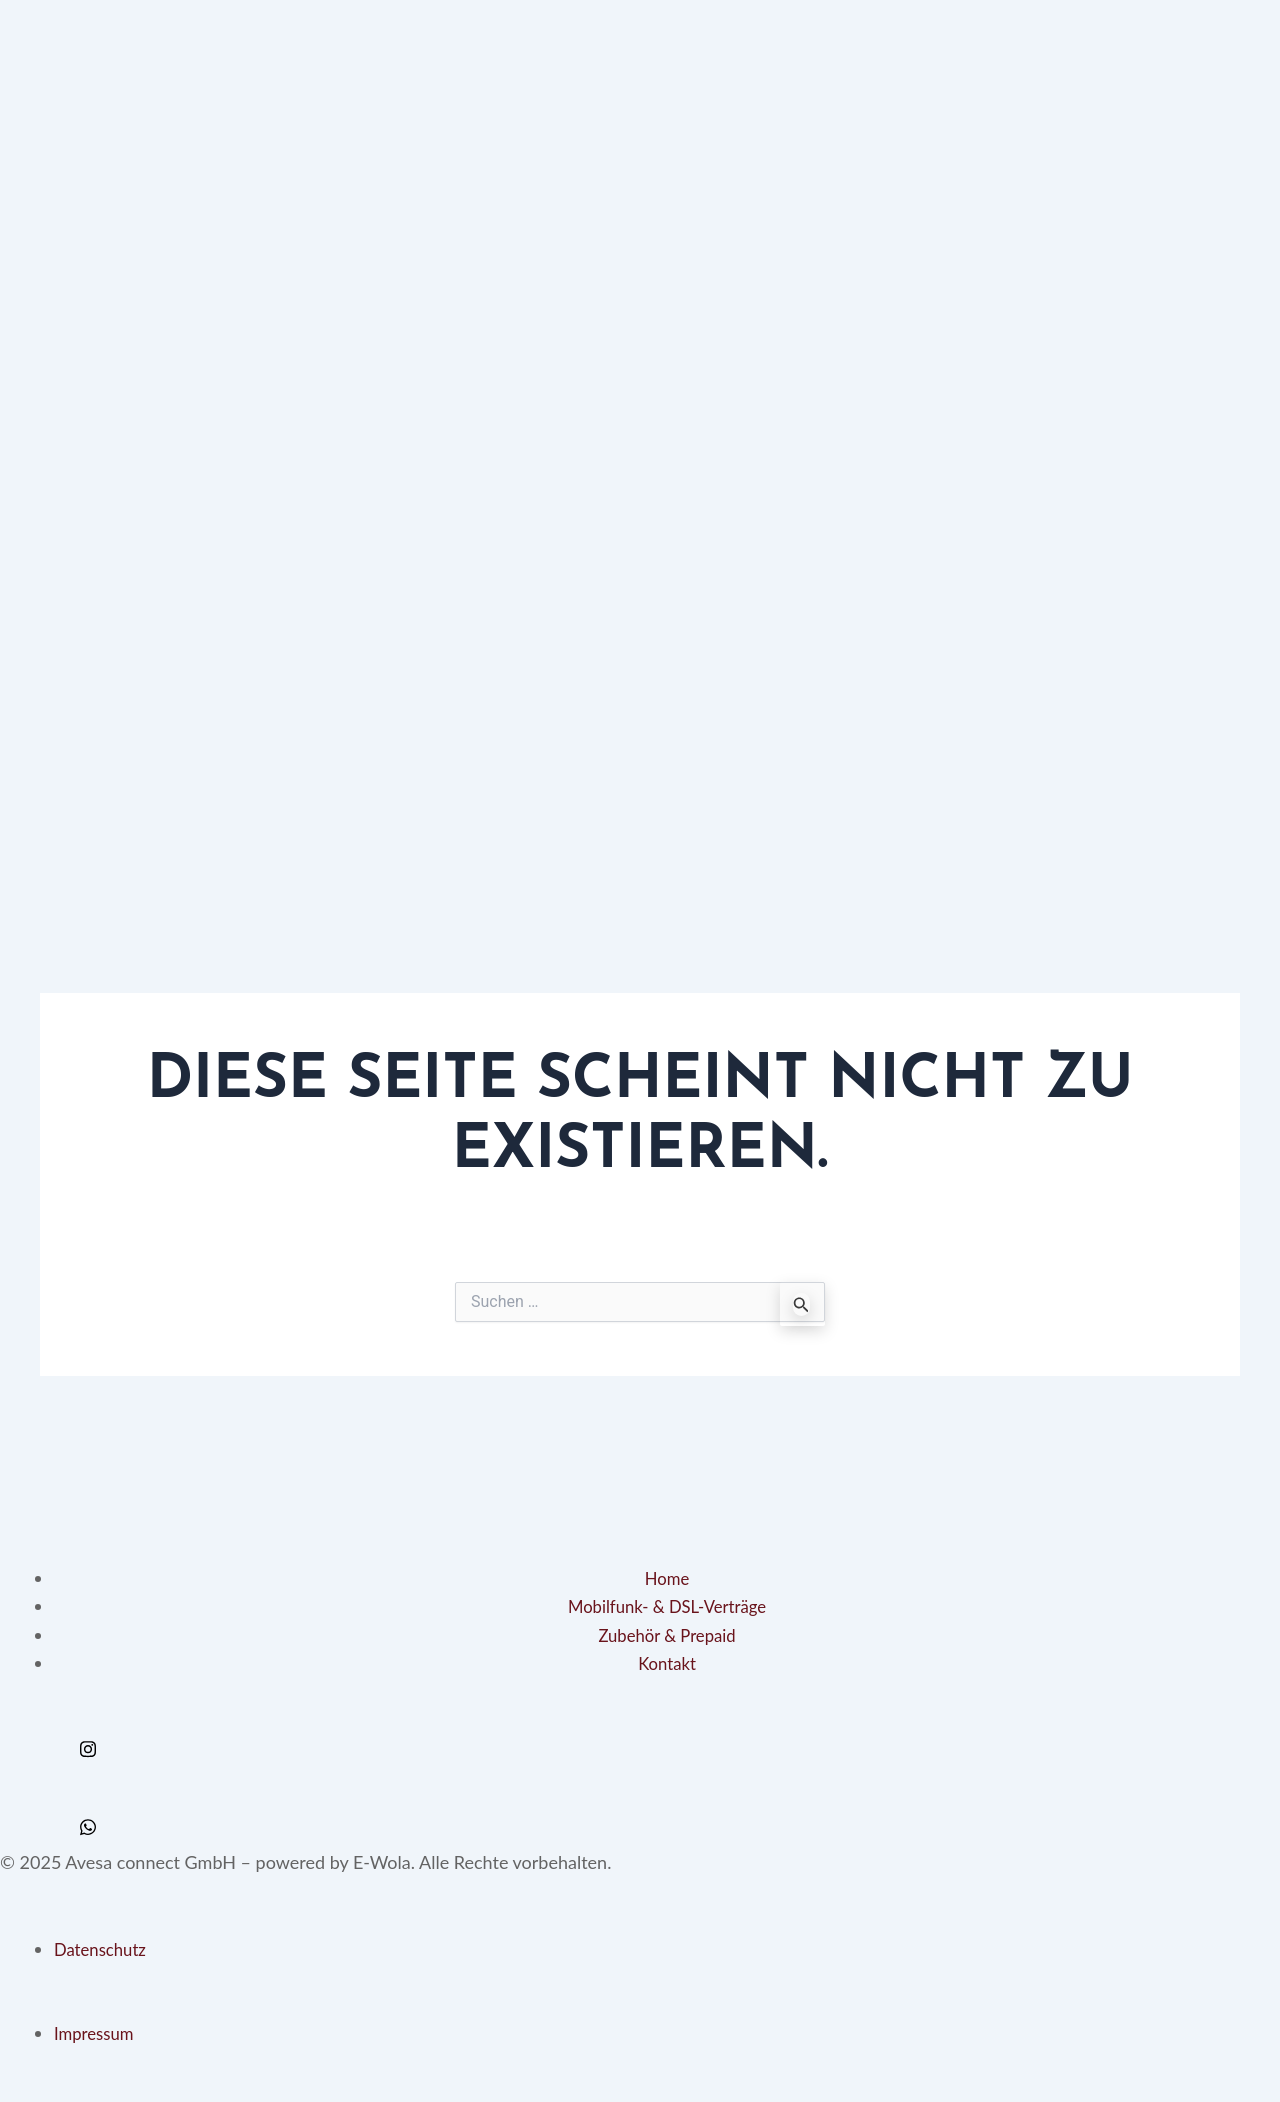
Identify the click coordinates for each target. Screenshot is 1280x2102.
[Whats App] (640, 1825)
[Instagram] (640, 1741)
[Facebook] (640, 1769)
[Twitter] (640, 1797)
